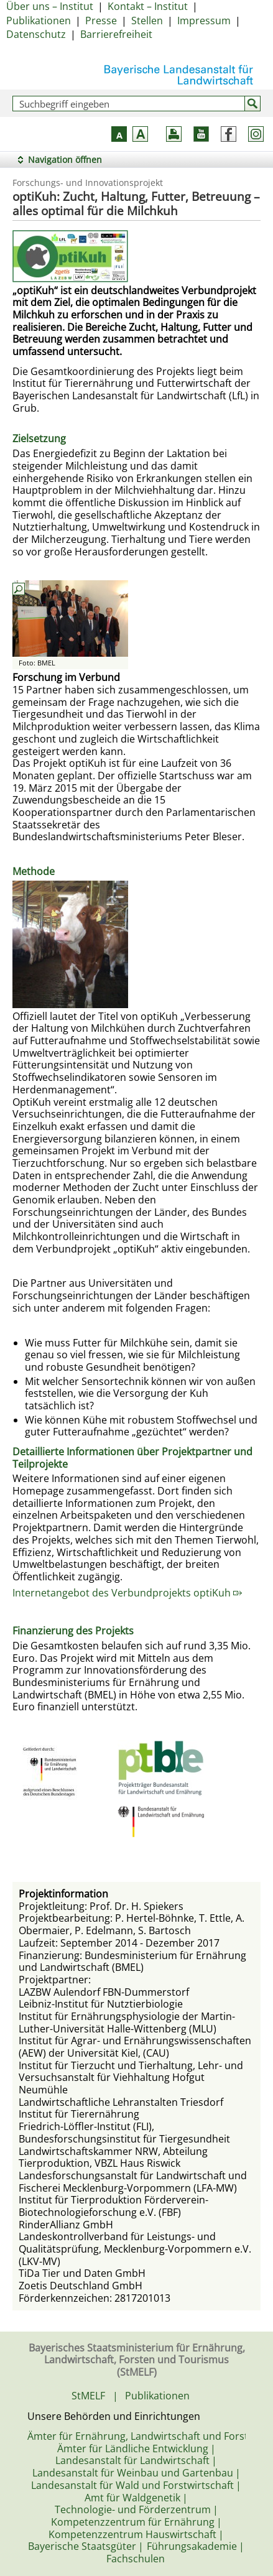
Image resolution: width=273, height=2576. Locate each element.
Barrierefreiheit (116, 34)
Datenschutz (36, 34)
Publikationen (38, 20)
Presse (101, 20)
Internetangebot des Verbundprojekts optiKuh (127, 1593)
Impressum (204, 20)
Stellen (147, 20)
